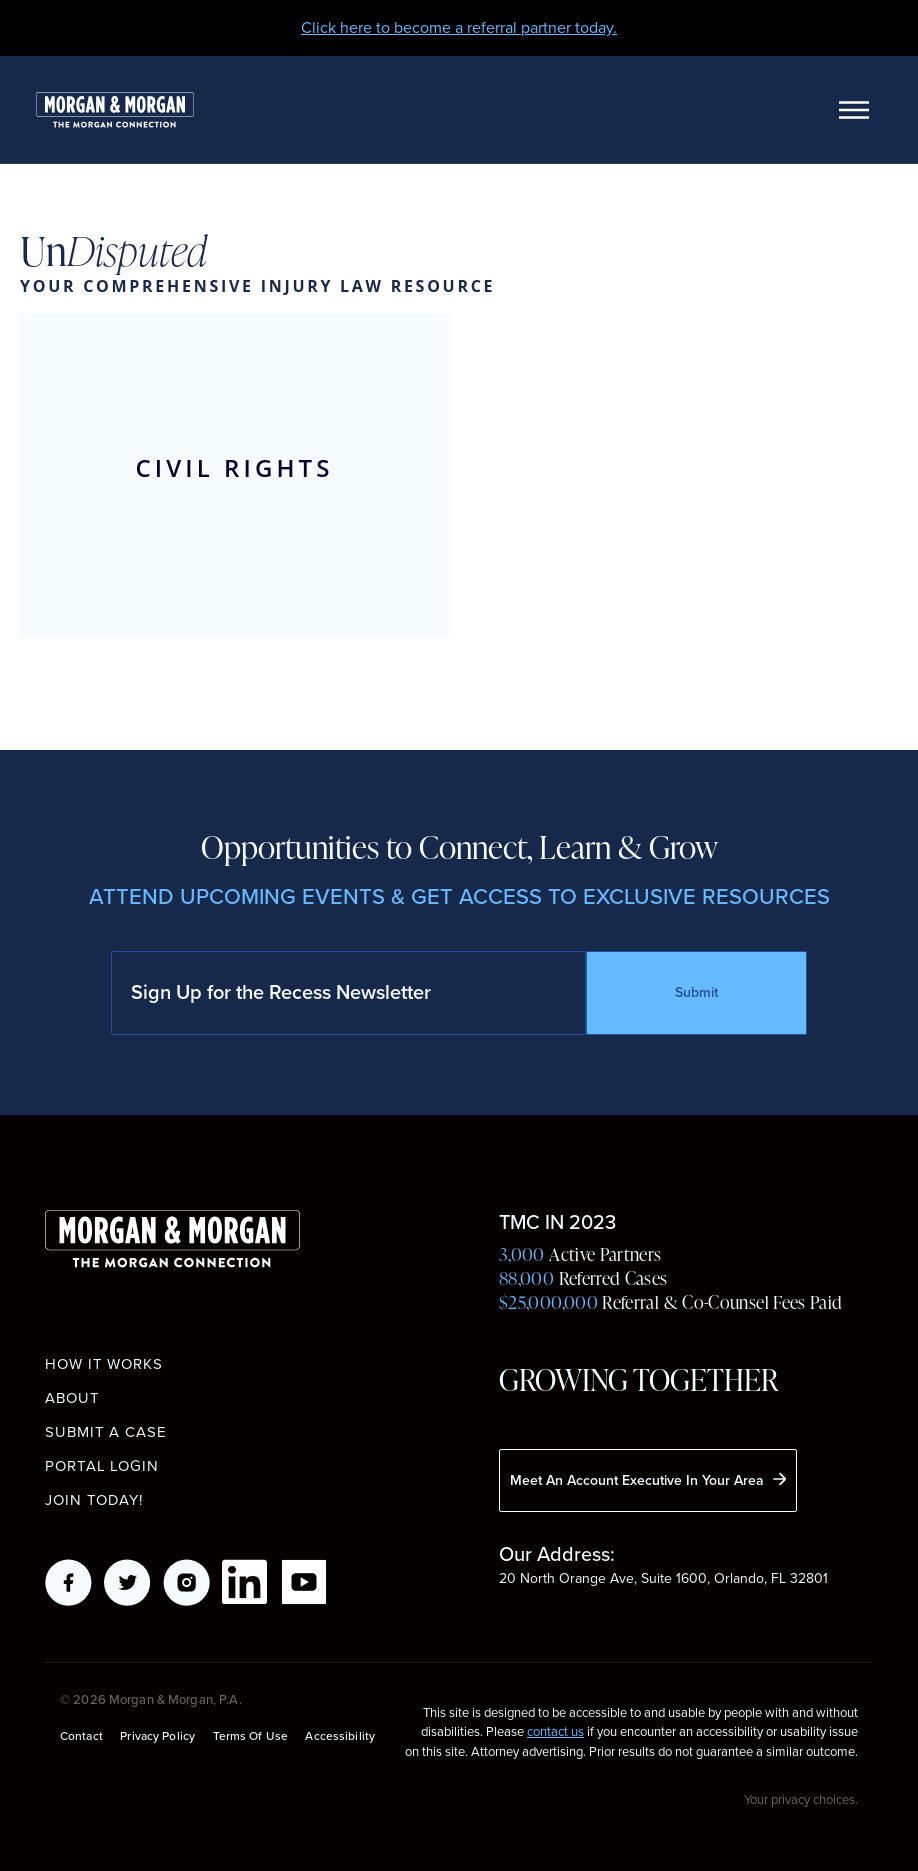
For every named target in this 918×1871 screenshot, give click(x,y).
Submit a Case (106, 1432)
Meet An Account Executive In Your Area (648, 1480)
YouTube (304, 1582)
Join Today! (94, 1500)
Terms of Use (250, 1736)
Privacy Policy (157, 1736)
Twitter (127, 1582)
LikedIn (245, 1582)
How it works (104, 1364)
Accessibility (340, 1736)
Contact (81, 1736)
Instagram (186, 1582)
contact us (555, 1731)
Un (113, 252)
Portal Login (102, 1466)
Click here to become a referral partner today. (459, 27)
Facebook (68, 1582)
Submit (696, 992)
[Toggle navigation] (854, 110)
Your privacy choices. (801, 1799)
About (72, 1398)
